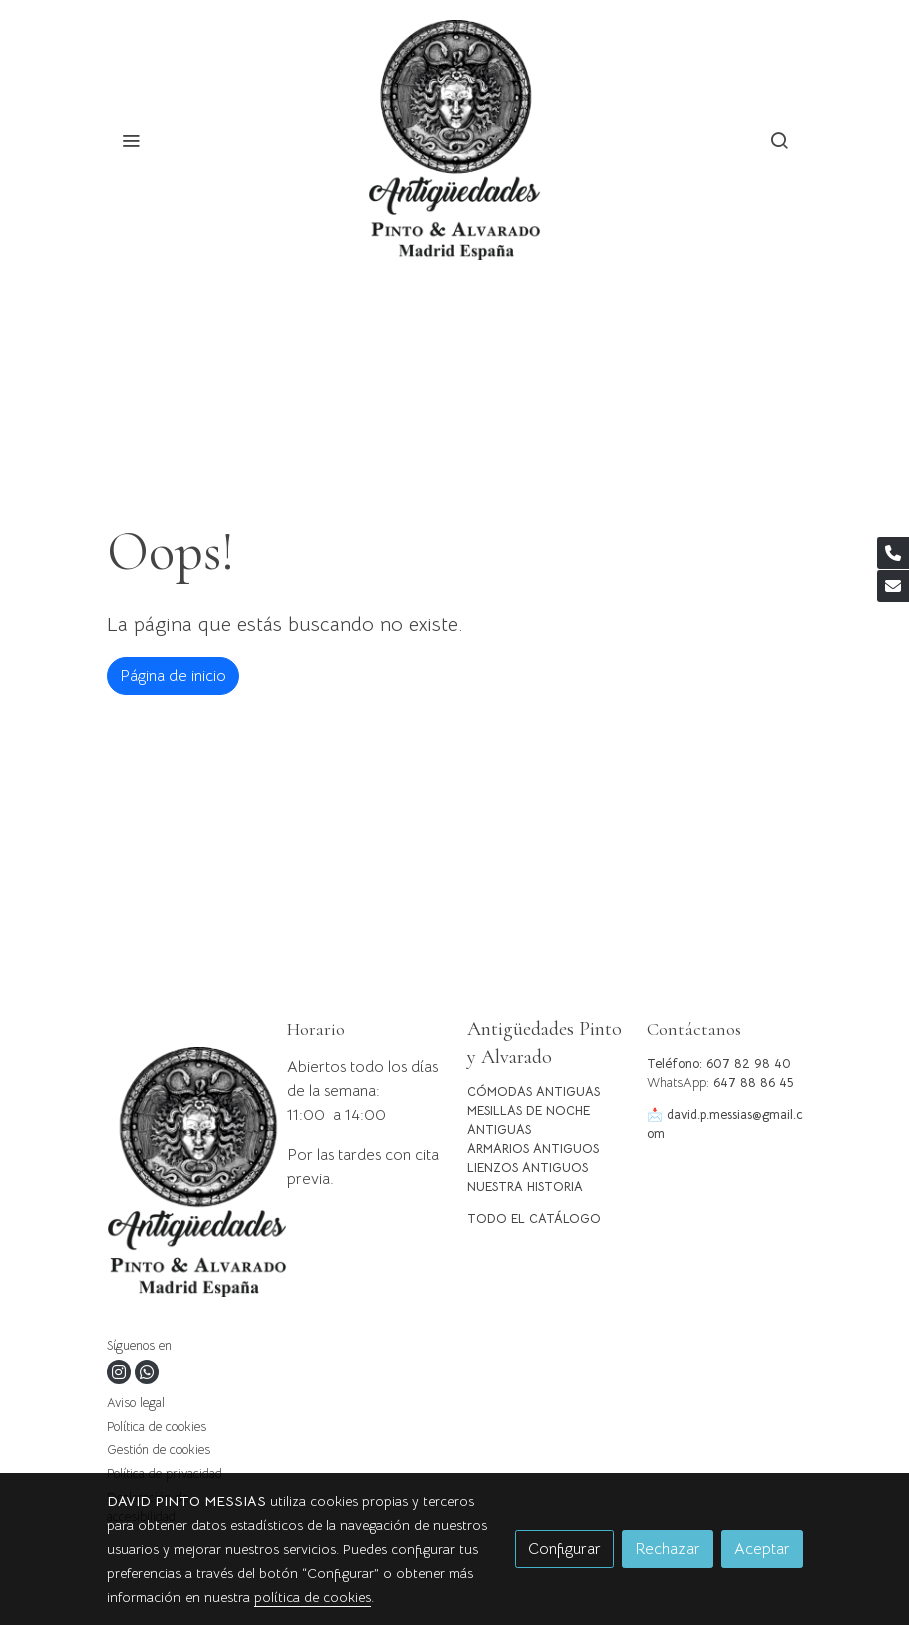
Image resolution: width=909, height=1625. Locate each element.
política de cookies (312, 1597)
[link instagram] (119, 1372)
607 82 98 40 (748, 1064)
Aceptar (762, 1549)
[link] (454, 140)
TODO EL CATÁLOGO (534, 1219)
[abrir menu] (131, 140)
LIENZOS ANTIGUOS (527, 1168)
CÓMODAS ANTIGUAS (533, 1092)
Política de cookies (156, 1427)
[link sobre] (185, 1175)
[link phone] (893, 553)
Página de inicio (173, 676)
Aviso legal (136, 1403)
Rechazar (667, 1549)
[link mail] (893, 586)
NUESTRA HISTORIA (525, 1187)
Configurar (564, 1549)
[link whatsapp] (147, 1372)
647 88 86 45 (753, 1083)
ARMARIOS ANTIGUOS (533, 1149)
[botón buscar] (779, 140)
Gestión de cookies (158, 1450)
